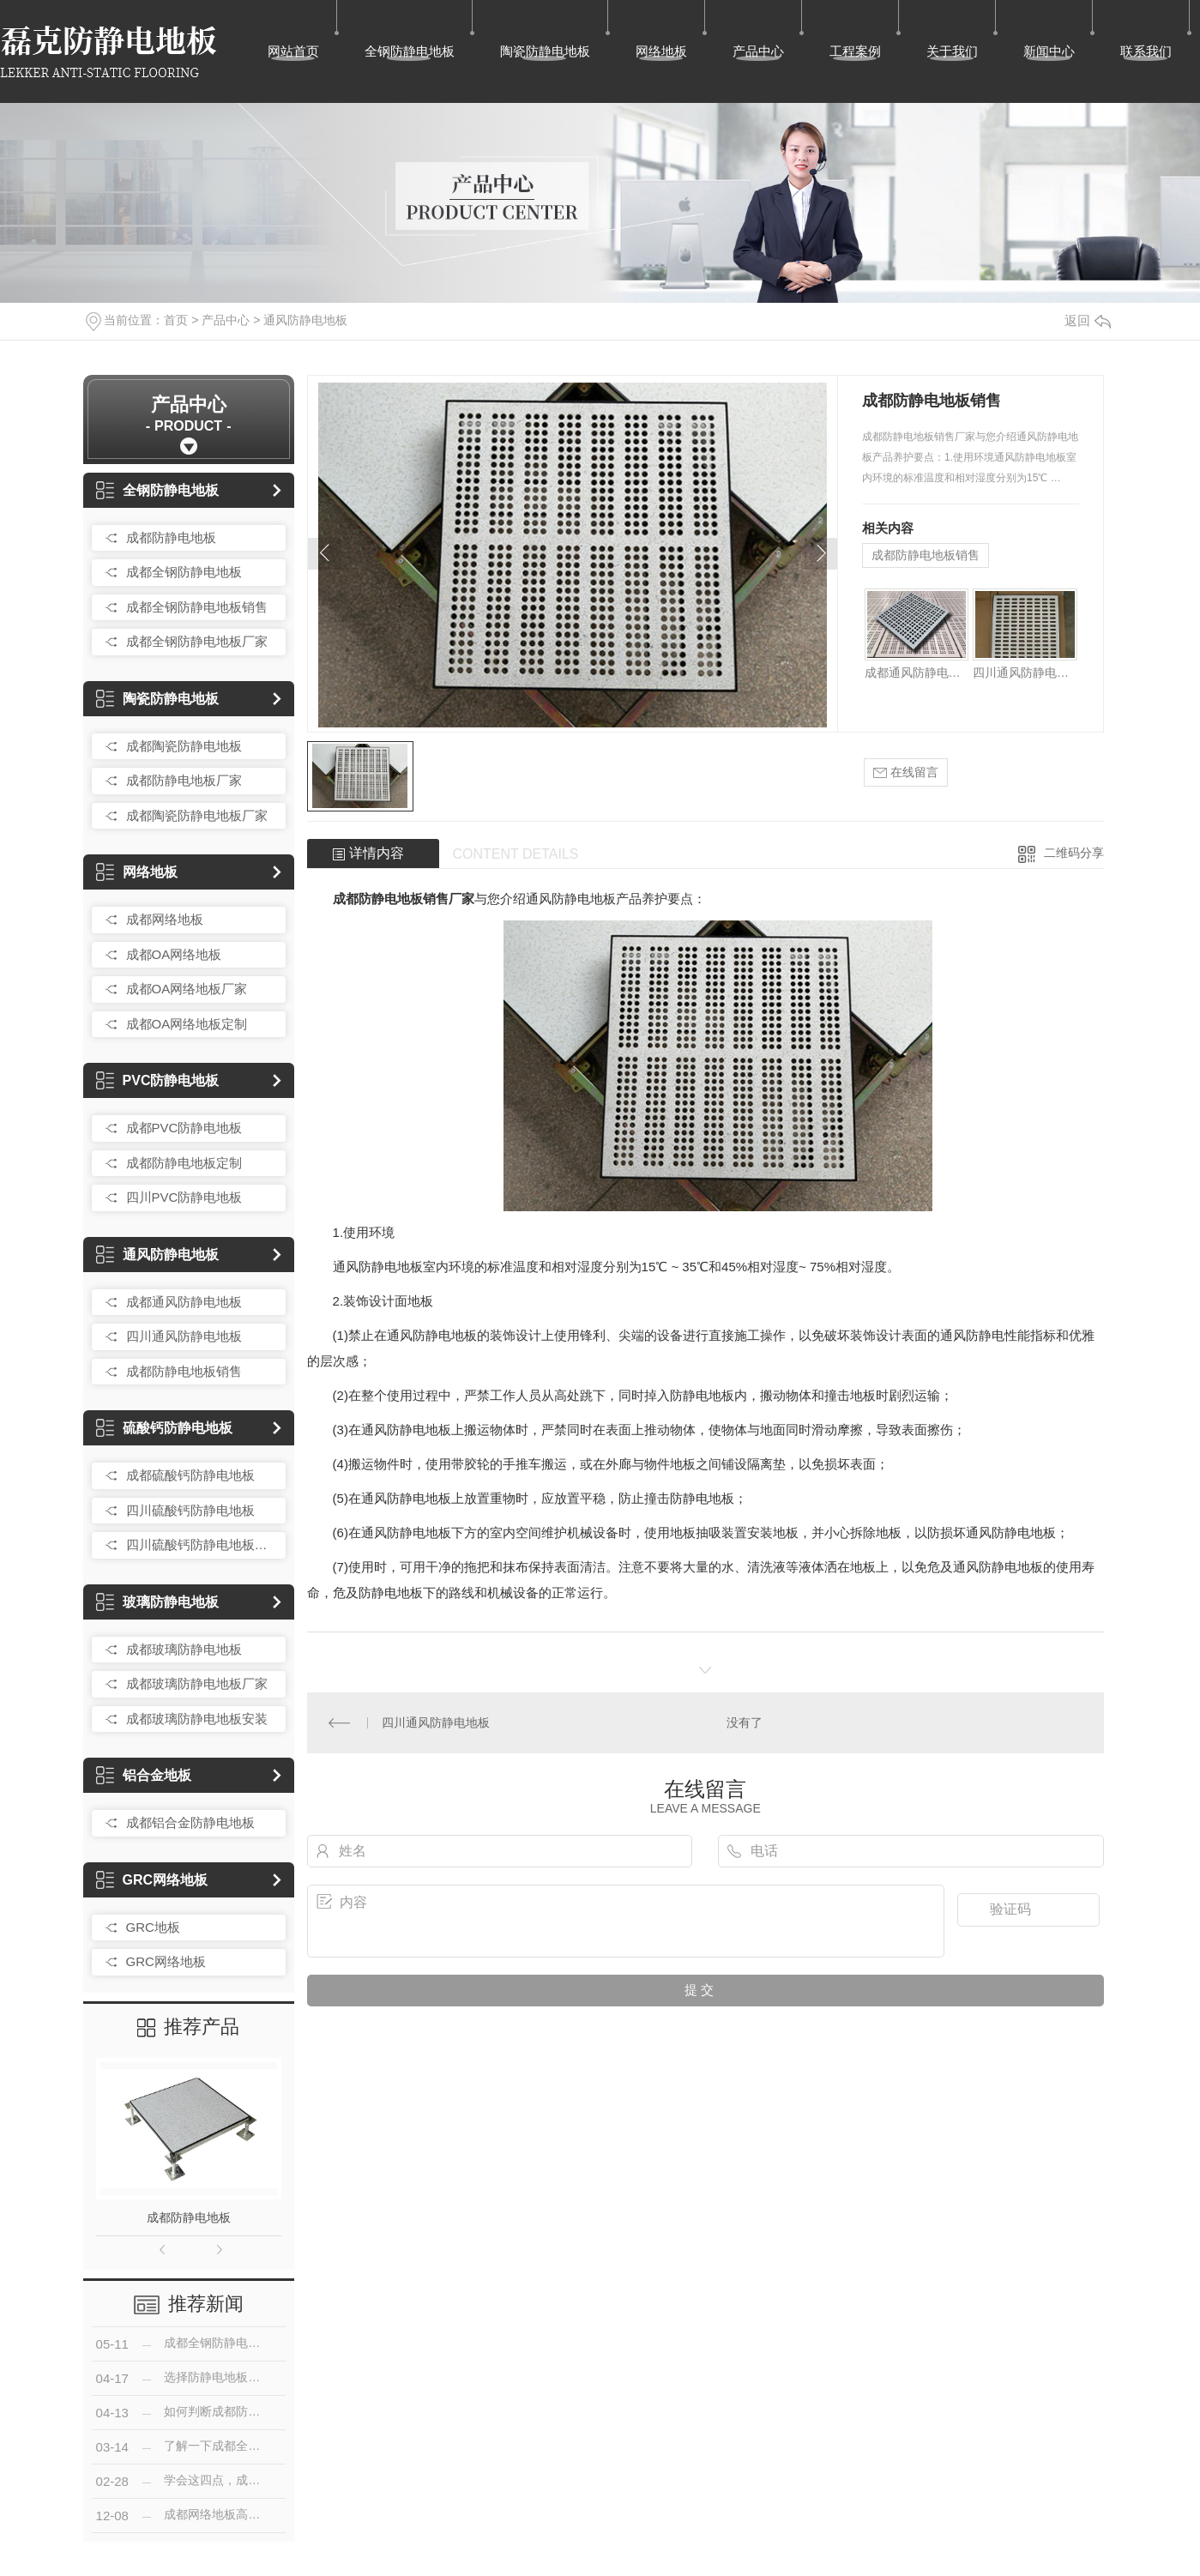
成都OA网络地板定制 (187, 1024)
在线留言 (905, 772)
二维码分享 (1074, 853)
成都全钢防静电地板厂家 (197, 641)
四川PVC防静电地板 (184, 1197)
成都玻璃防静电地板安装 (197, 1718)
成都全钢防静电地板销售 (197, 607)
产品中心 (758, 51)
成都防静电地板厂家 (184, 780)
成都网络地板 (164, 919)
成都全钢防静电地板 (184, 571)
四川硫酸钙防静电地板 (190, 1510)
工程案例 (855, 51)
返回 (1087, 320)
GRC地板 (153, 1927)
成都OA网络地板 (174, 954)
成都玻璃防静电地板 (184, 1649)
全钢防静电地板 (410, 51)
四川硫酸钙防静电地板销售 (201, 1544)
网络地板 (661, 51)
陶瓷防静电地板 (545, 51)
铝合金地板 (143, 1775)
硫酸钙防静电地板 (164, 1428)
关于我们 (952, 51)
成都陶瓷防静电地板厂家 (197, 815)
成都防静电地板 (171, 537)
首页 (176, 320)
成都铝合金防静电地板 (190, 1822)
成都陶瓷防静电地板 (184, 746)
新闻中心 (1049, 51)
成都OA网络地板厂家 (187, 988)
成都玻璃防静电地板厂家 (197, 1683)
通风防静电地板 (305, 320)
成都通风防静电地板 (184, 1301)
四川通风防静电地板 (184, 1336)
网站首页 (293, 51)
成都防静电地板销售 (184, 1371)
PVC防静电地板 (158, 1080)
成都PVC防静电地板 (184, 1127)
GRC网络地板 (152, 1880)
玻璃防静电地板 (157, 1602)
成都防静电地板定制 (184, 1162)
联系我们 (1146, 51)
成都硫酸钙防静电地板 (190, 1475)
